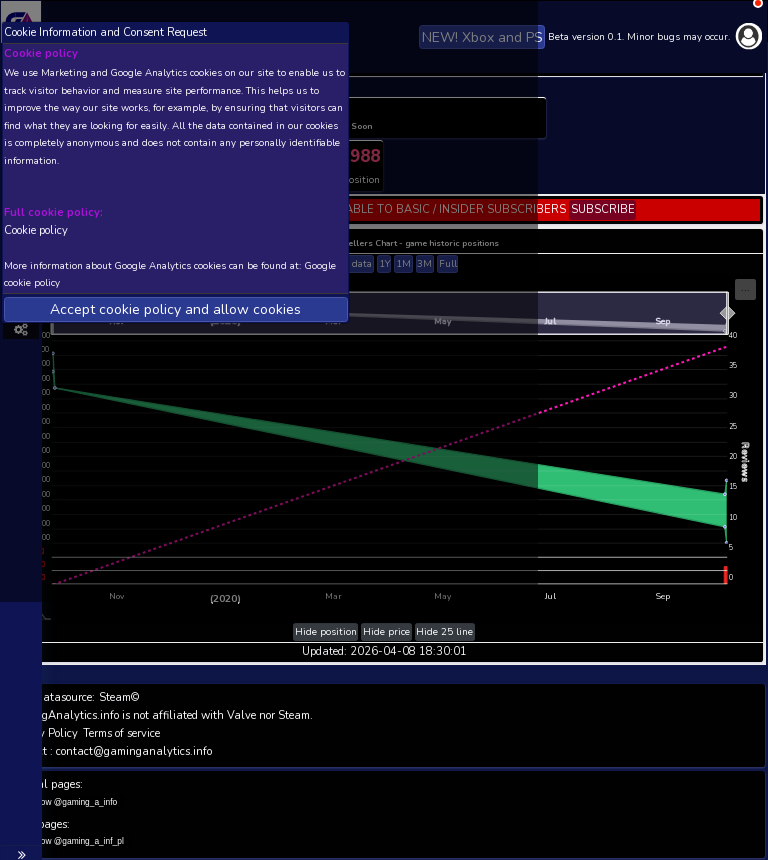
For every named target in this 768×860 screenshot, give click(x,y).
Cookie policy (36, 229)
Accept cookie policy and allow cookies (175, 309)
